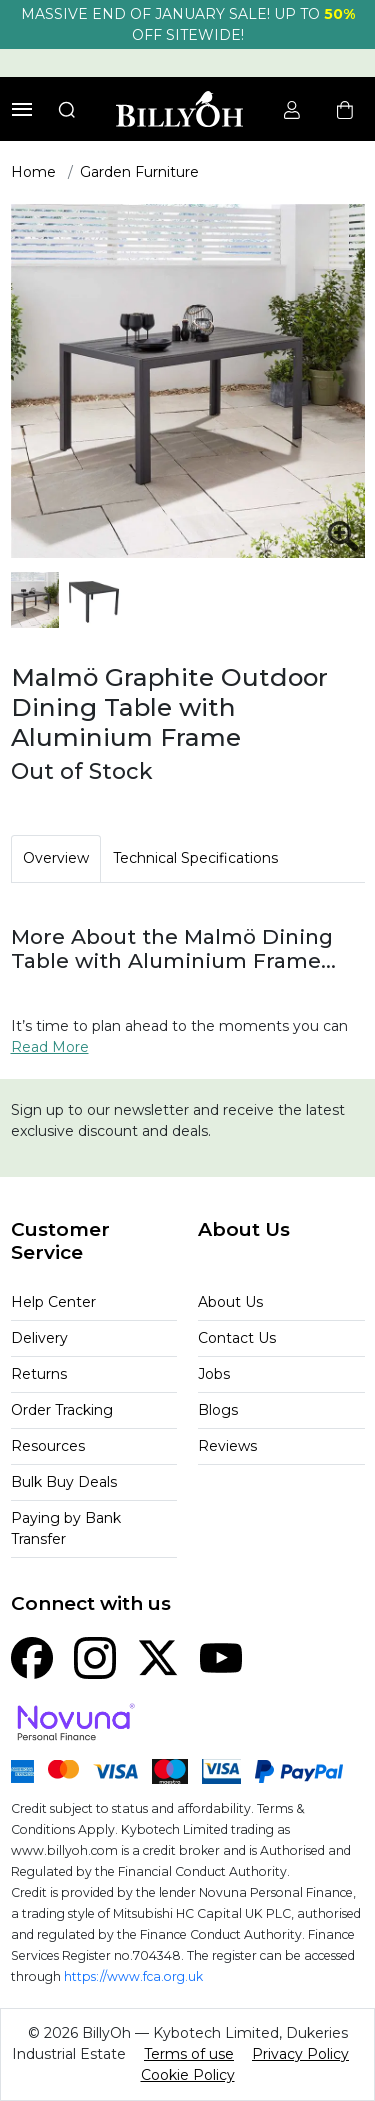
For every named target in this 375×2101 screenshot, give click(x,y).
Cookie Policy (188, 2075)
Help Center (53, 1302)
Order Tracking (62, 1410)
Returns (39, 1374)
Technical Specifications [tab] (195, 858)
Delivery (39, 1338)
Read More (50, 1047)
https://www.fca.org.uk (133, 1976)
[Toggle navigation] (22, 109)
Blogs (218, 1410)
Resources (48, 1446)
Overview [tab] (56, 858)
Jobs (214, 1374)
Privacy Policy (300, 2054)
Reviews (227, 1446)
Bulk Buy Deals (64, 1482)
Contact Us (237, 1338)
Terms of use (189, 2054)
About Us (230, 1302)
